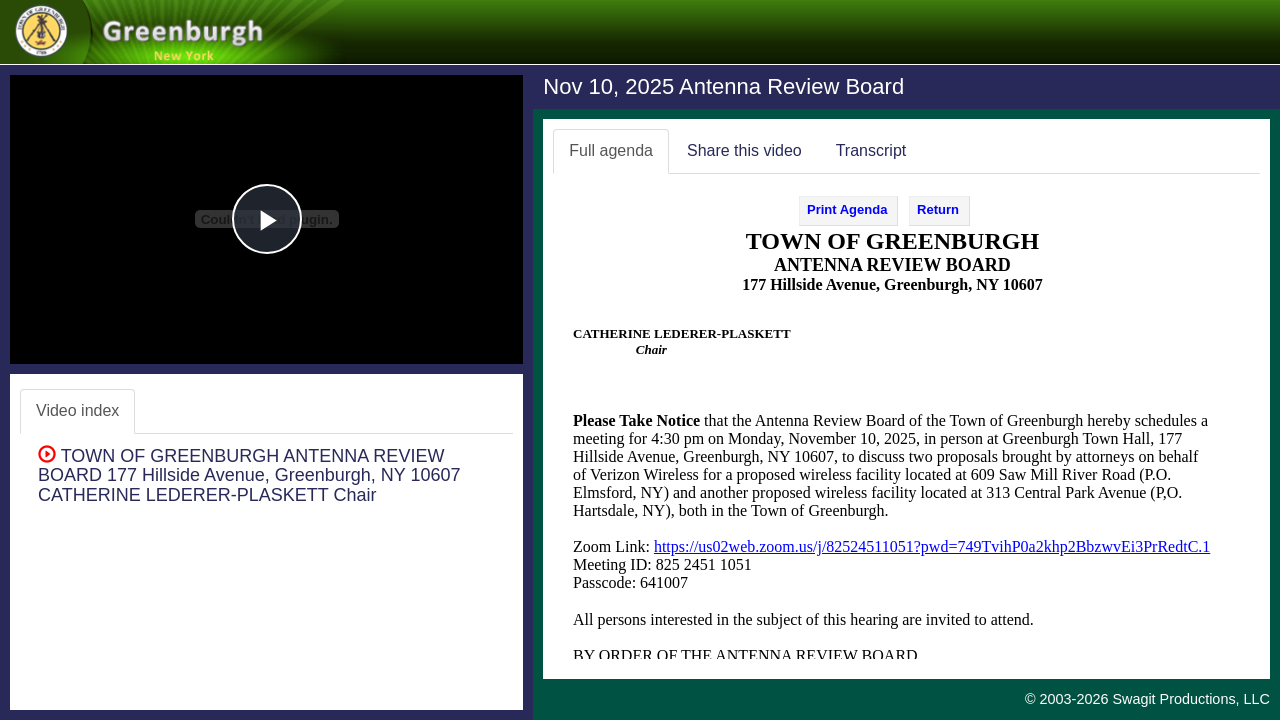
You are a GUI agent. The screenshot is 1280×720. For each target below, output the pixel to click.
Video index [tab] (77, 410)
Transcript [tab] (871, 150)
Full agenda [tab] (611, 150)
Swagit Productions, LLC (1191, 699)
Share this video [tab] (744, 150)
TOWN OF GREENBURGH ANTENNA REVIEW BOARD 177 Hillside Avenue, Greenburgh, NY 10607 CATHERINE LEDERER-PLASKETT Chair (249, 476)
